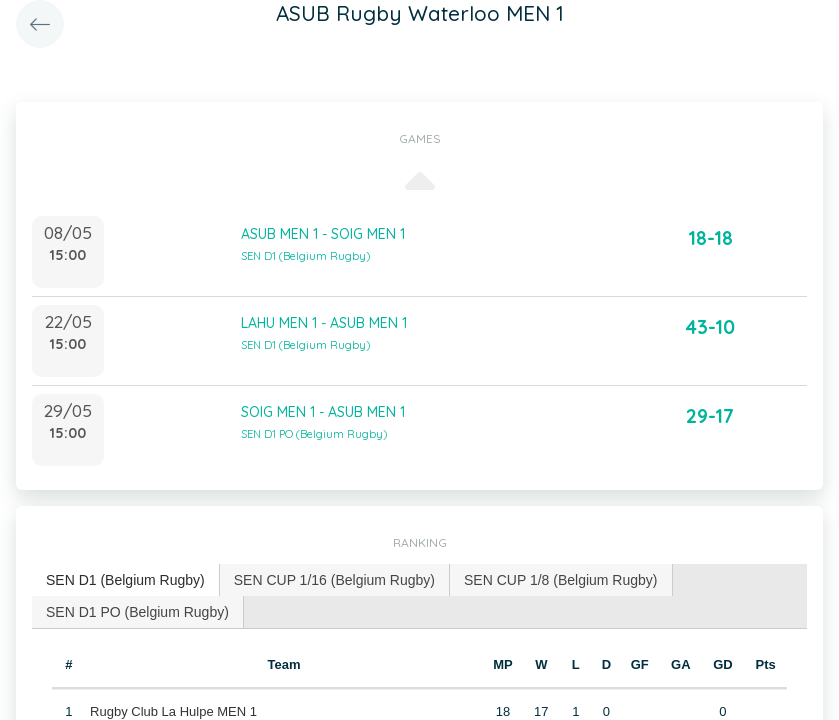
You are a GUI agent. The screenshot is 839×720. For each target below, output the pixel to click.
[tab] (126, 580)
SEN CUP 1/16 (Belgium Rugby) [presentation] (334, 580)
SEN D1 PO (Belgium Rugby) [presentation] (137, 612)
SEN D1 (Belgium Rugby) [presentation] (125, 580)
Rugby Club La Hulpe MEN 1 (173, 711)
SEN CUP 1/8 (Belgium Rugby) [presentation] (560, 580)
